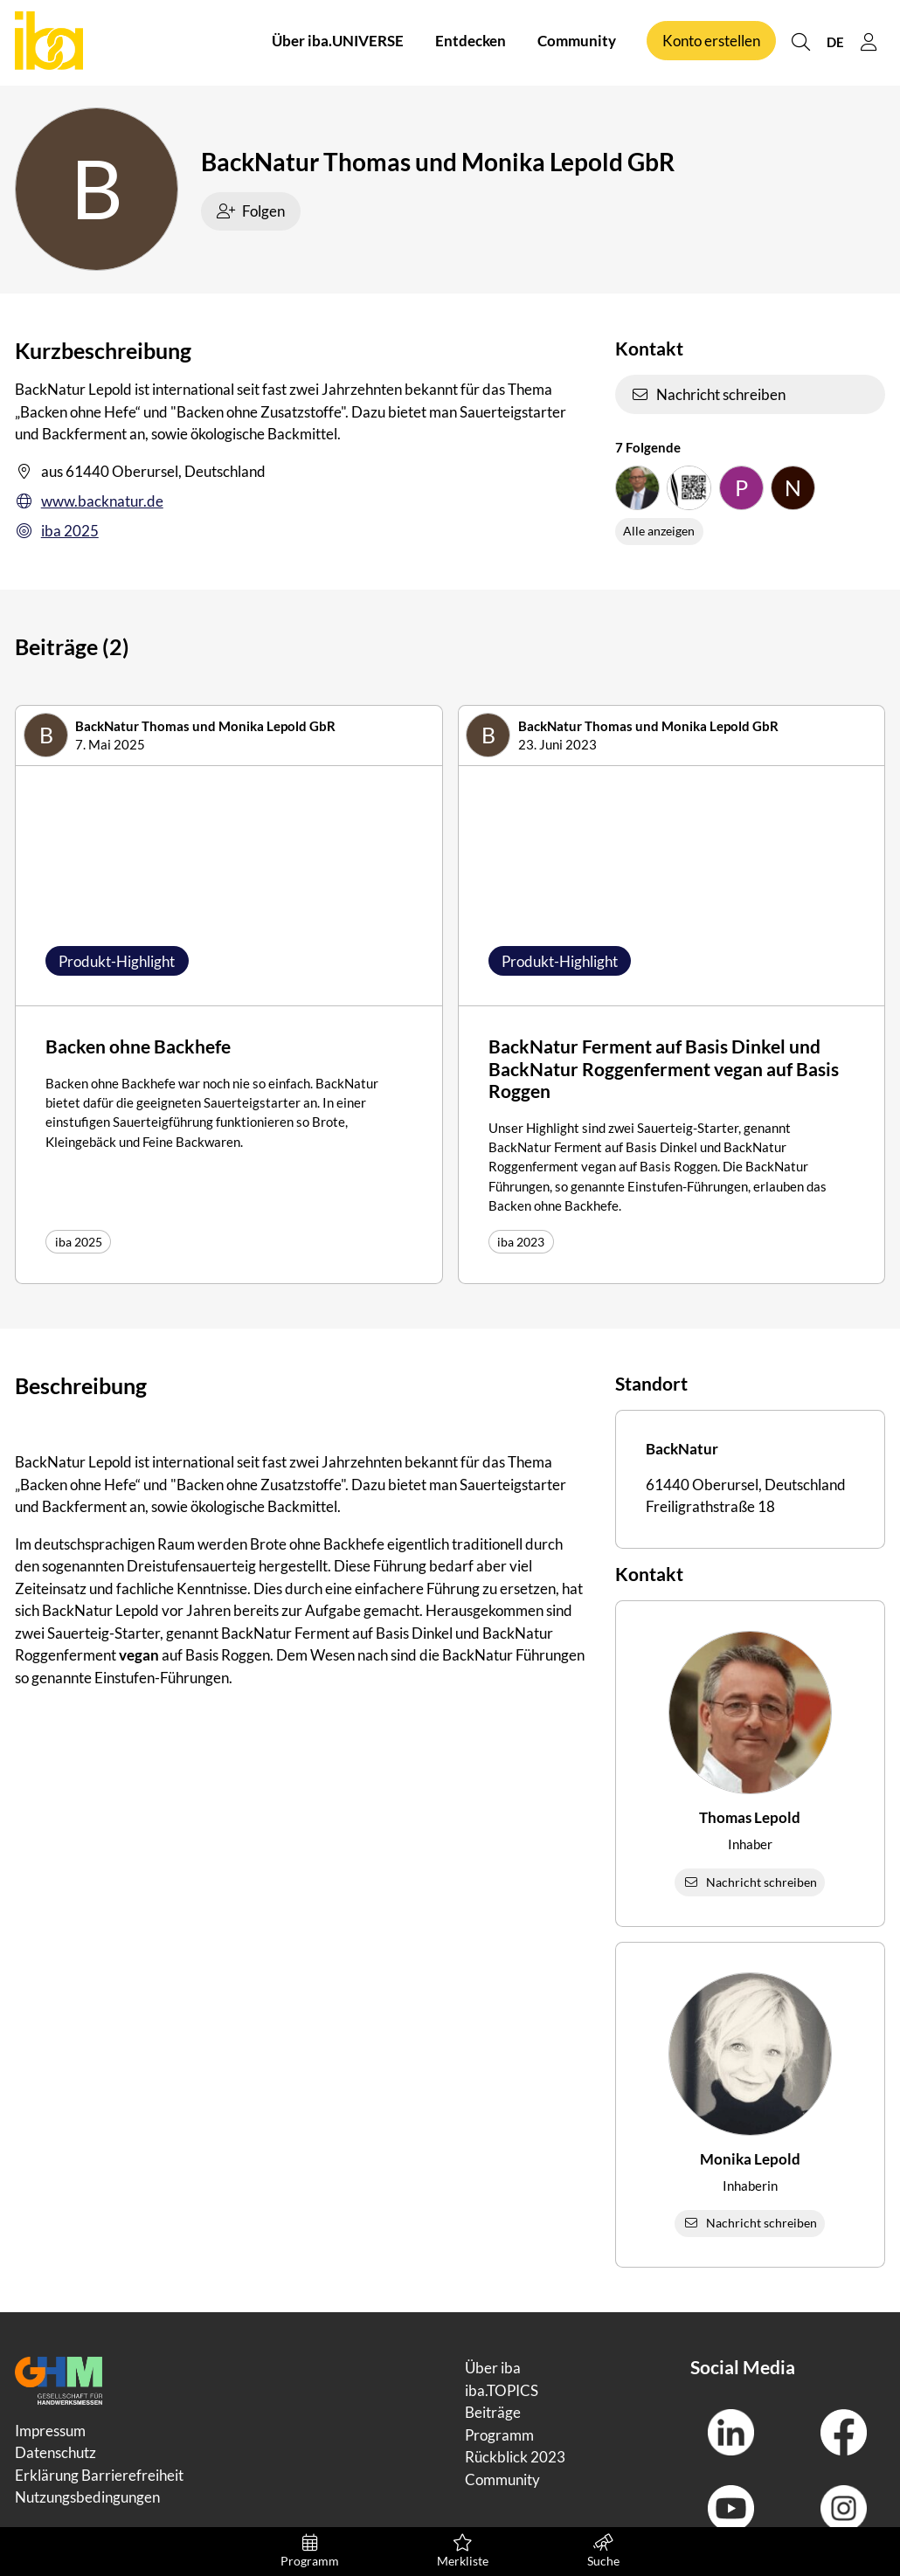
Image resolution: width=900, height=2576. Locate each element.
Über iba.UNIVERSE (338, 42)
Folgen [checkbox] (251, 211)
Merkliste (462, 2551)
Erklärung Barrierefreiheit (99, 2475)
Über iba (493, 2367)
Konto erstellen (711, 42)
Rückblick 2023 (515, 2457)
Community (576, 42)
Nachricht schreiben (708, 394)
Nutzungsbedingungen (87, 2497)
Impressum (50, 2430)
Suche (603, 2551)
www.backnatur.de (89, 501)
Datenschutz (55, 2452)
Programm (310, 2551)
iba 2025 (57, 531)
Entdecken (470, 42)
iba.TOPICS (501, 2390)
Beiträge (493, 2412)
